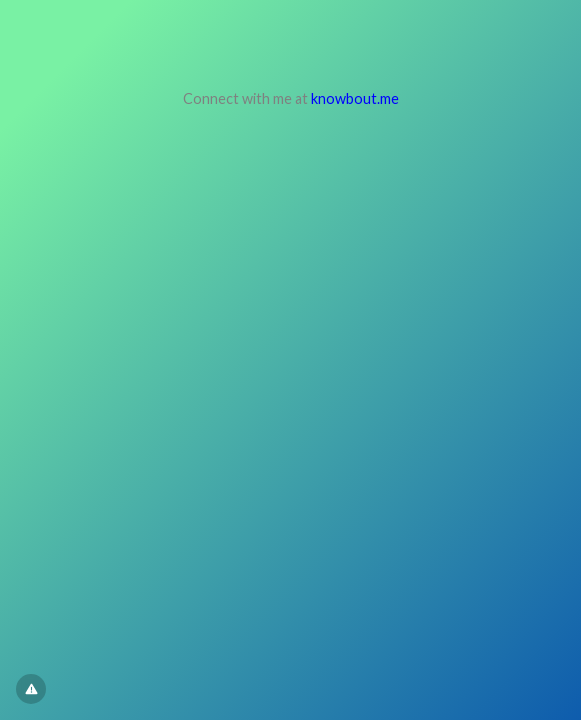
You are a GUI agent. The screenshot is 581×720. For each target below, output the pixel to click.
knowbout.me (355, 98)
